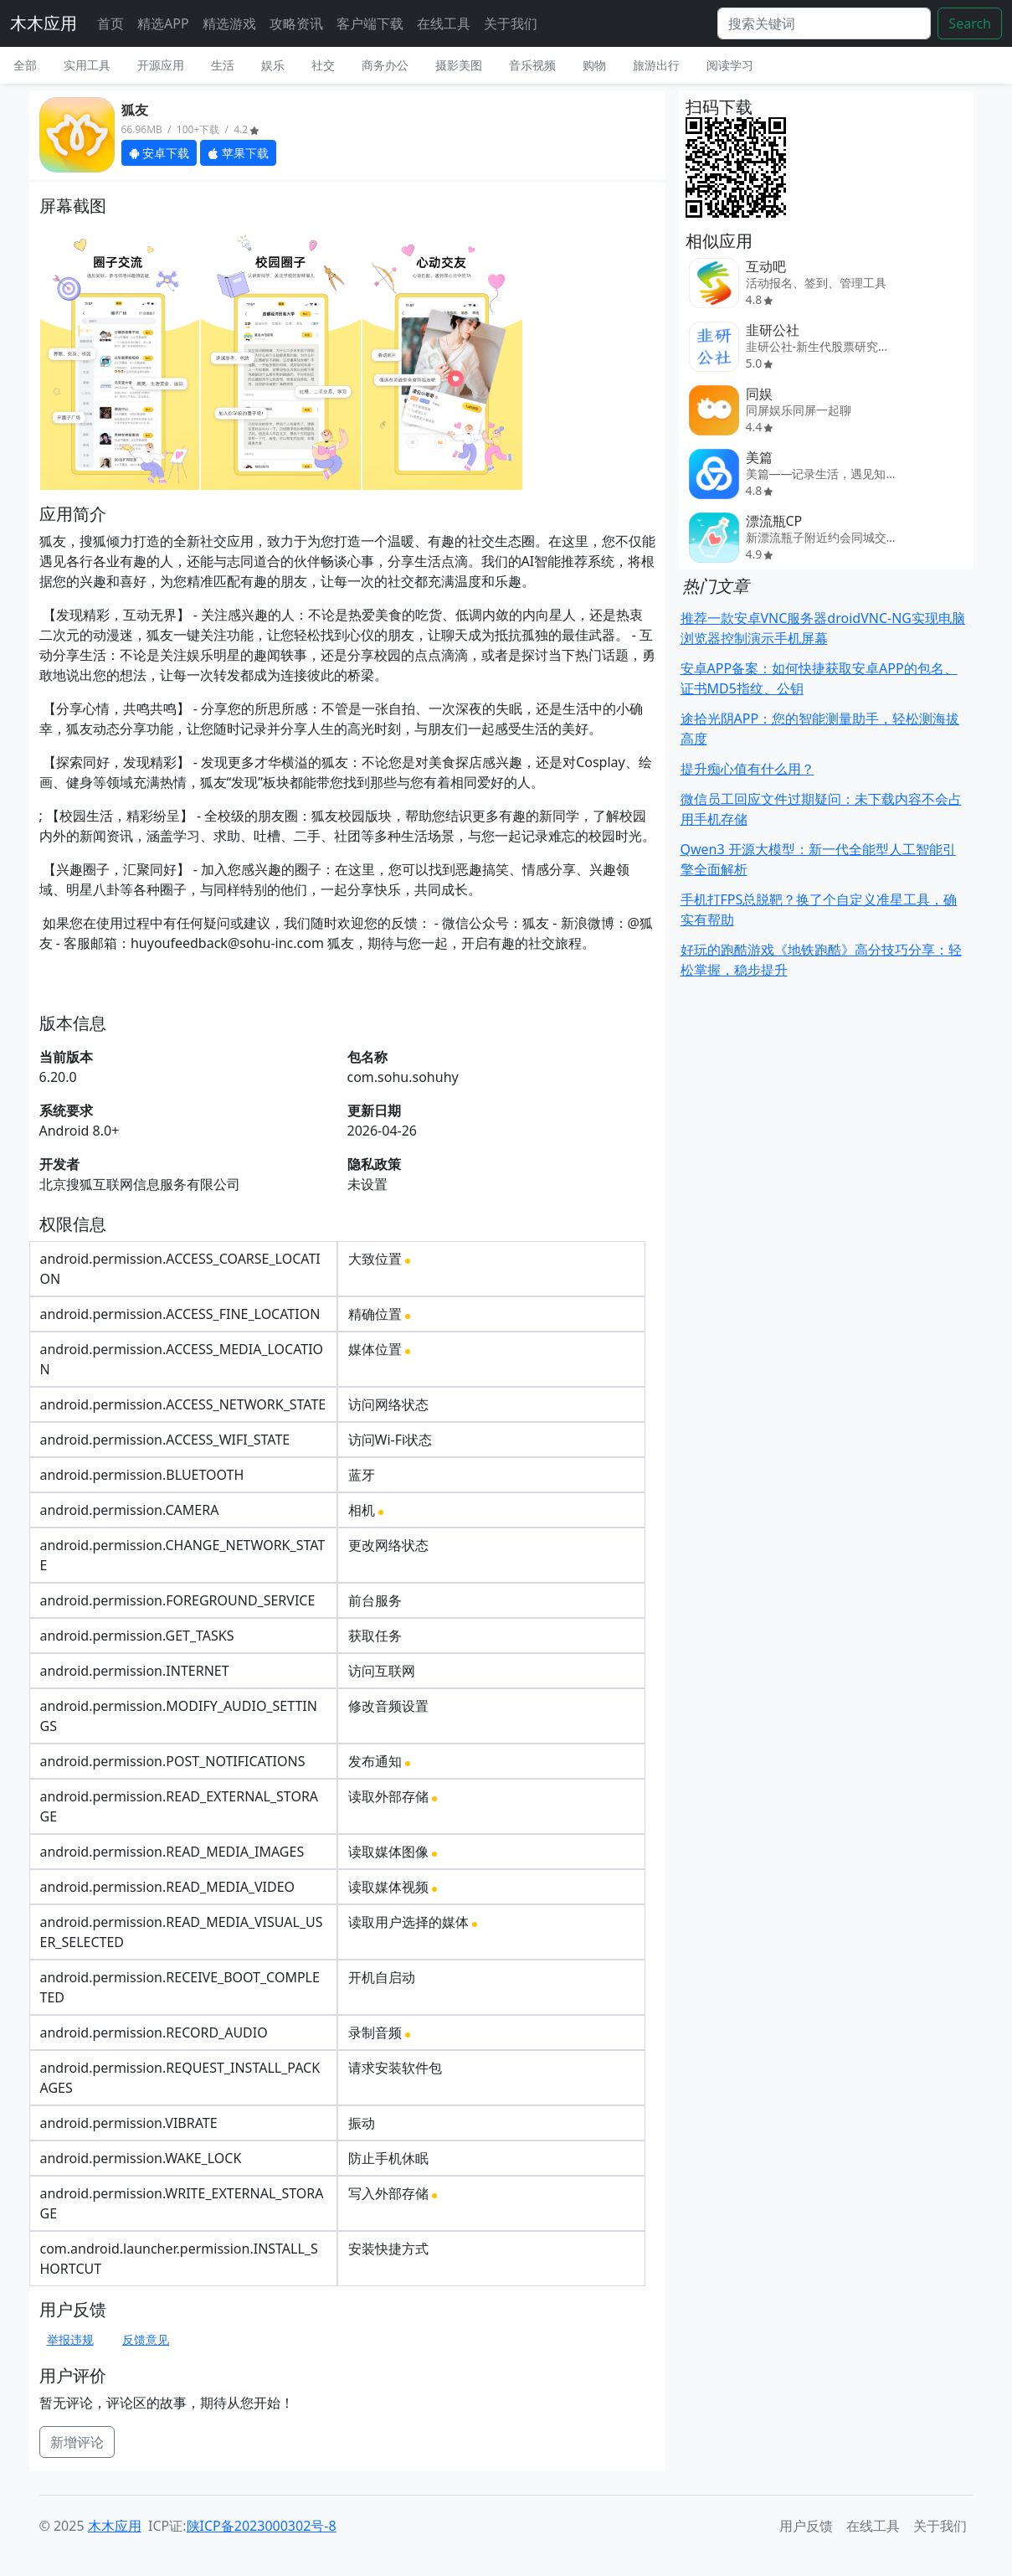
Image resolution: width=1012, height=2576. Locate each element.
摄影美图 (458, 65)
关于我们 (510, 23)
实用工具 (87, 65)
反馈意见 (145, 2339)
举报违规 (70, 2339)
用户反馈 (806, 2526)
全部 (25, 65)
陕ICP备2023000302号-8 (261, 2526)
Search (969, 23)
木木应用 (43, 23)
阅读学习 (729, 65)
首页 (110, 23)
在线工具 (443, 23)
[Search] (824, 23)
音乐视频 (532, 65)
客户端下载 (369, 23)
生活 (222, 65)
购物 (594, 65)
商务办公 (385, 65)
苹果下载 (238, 153)
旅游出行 (656, 65)
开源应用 (160, 65)
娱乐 (273, 65)
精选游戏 (229, 23)
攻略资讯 (296, 23)
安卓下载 (159, 153)
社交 (323, 65)
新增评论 (77, 2442)
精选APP (163, 23)
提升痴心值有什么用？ (747, 769)
